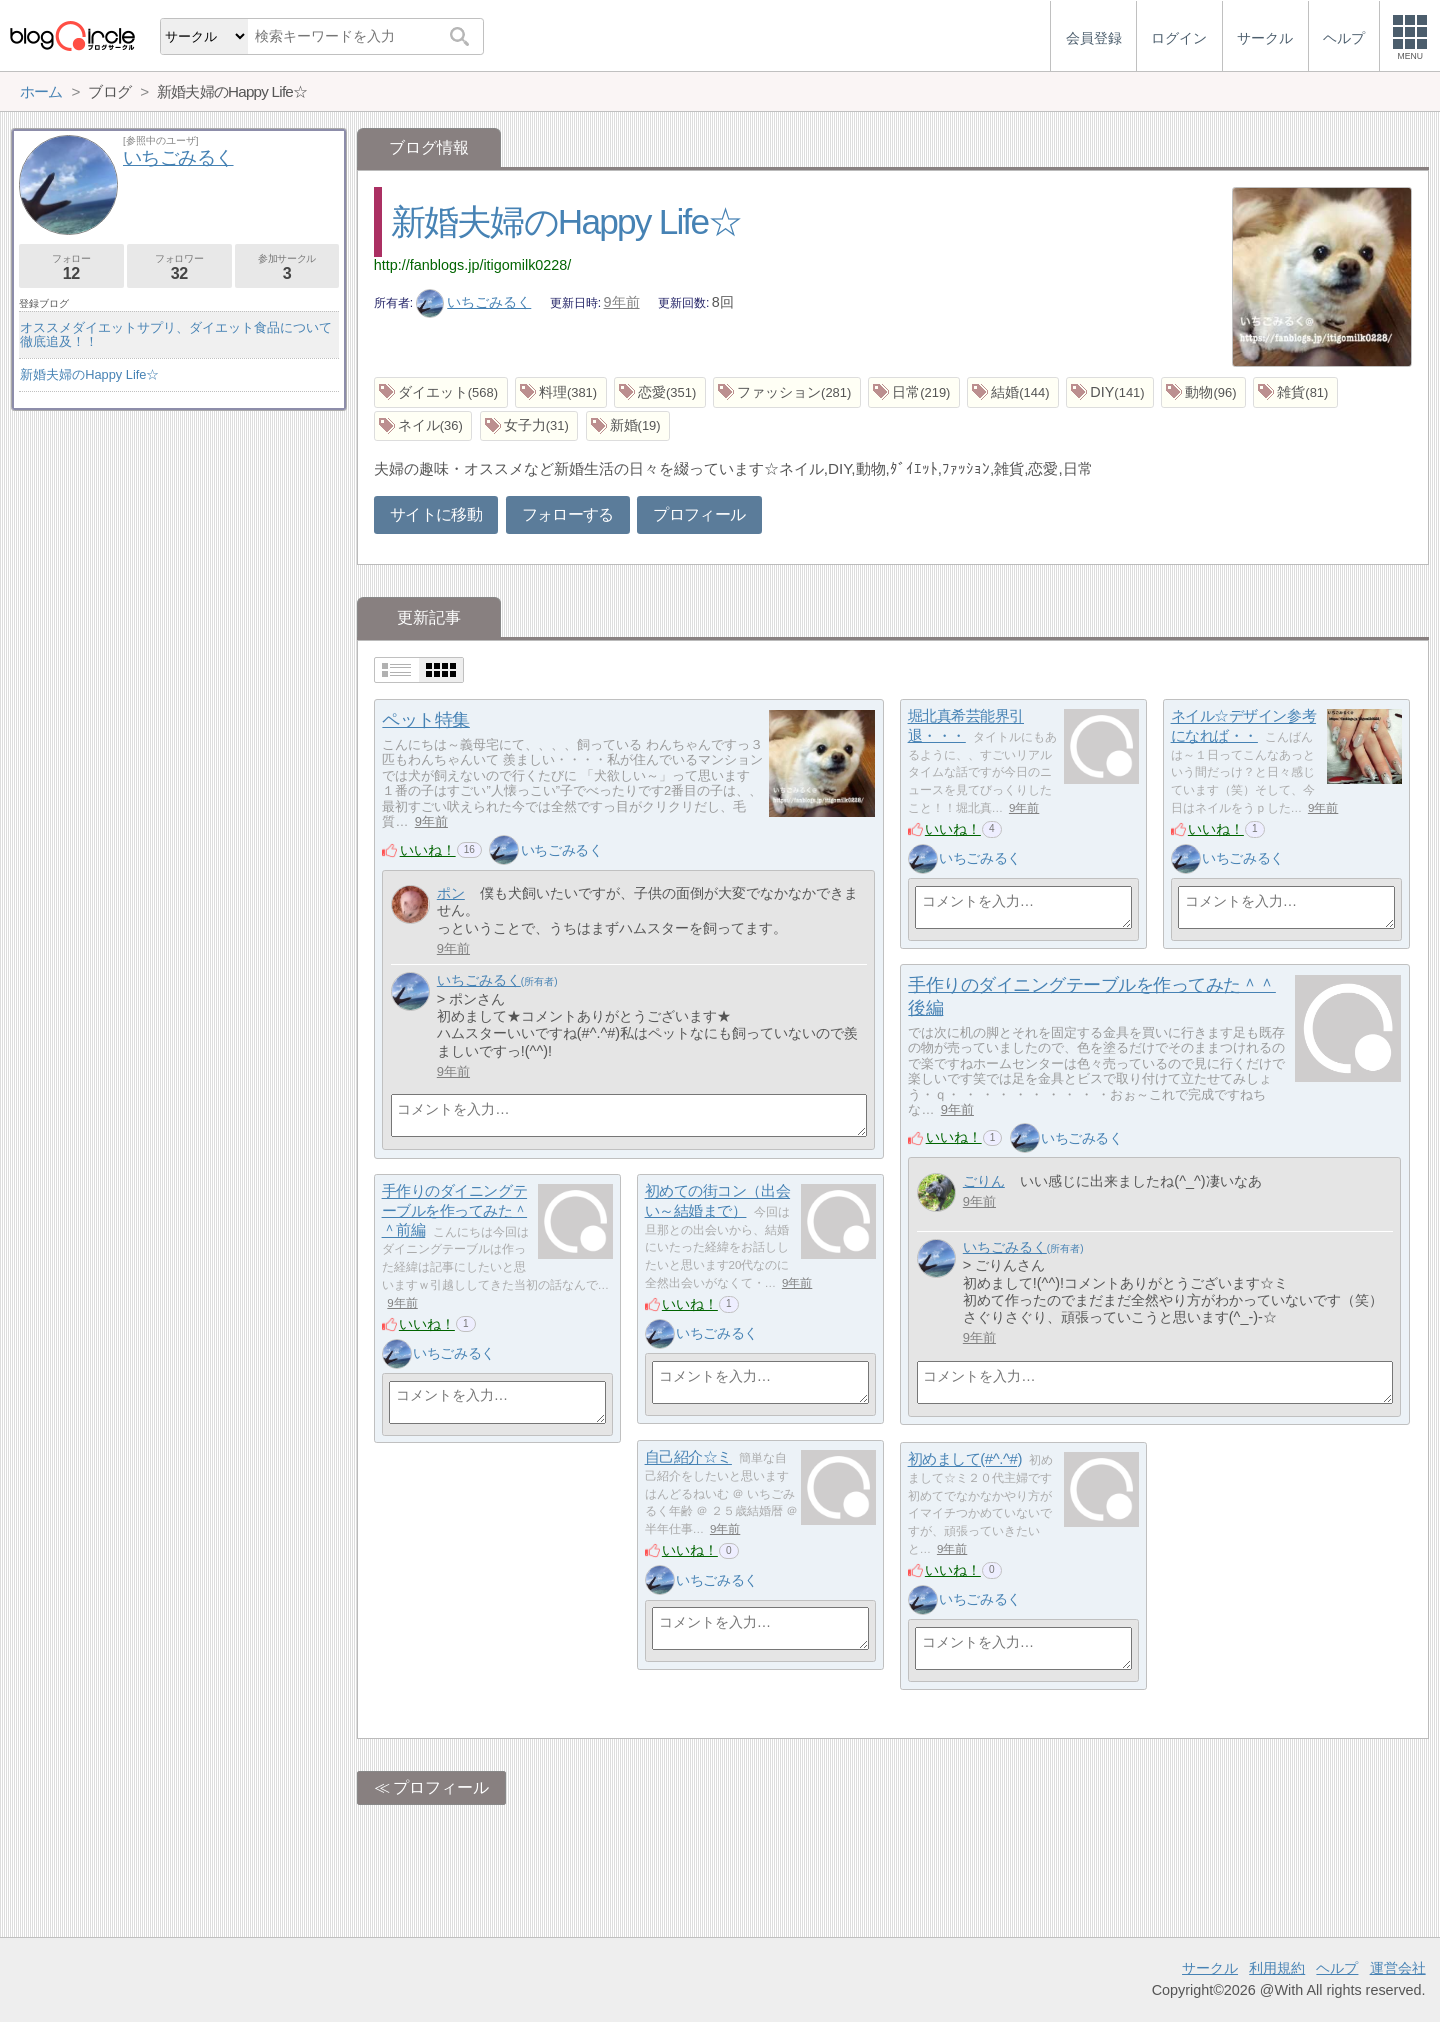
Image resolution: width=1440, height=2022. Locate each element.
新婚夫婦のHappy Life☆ (566, 221)
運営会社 (1398, 1968)
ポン (451, 893)
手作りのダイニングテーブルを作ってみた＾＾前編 (455, 1211)
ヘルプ (1337, 1968)
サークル (1210, 1968)
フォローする (568, 514)
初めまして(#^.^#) (965, 1459)
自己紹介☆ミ (688, 1457)
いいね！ (428, 850)
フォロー (71, 267)
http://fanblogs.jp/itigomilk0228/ (473, 265)
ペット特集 (426, 720)
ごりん (984, 1181)
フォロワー (179, 267)
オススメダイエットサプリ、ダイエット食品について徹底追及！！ (176, 334)
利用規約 (1277, 1968)
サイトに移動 (436, 514)
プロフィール (699, 514)
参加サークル (287, 267)
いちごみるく (474, 302)
